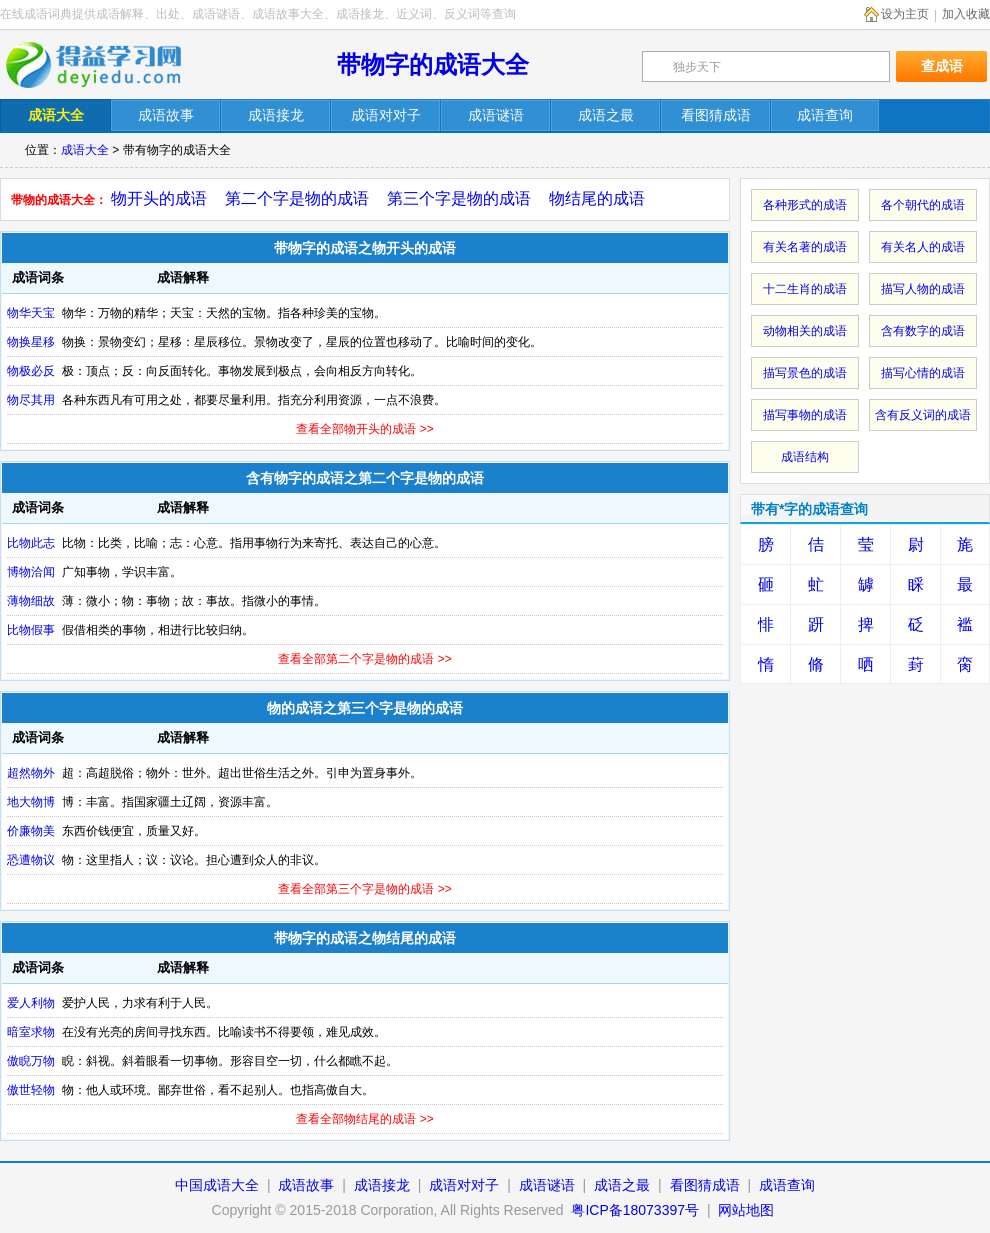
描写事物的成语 (805, 415)
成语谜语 (547, 1185)
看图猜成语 (705, 1185)
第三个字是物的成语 (459, 198)
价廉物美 (31, 831)
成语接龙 (382, 1185)
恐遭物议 (31, 860)
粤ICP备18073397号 (637, 1210)
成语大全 (85, 150)
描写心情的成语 (923, 373)
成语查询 (787, 1185)
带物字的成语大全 (433, 64)
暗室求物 (31, 1032)
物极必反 (31, 371)
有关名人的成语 (923, 247)
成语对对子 (464, 1185)
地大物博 (31, 802)
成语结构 (805, 457)
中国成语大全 (217, 1185)
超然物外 (31, 773)
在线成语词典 (107, 65)
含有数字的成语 (923, 331)
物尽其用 (31, 400)
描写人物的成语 (923, 289)
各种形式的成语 (805, 205)
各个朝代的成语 (923, 205)
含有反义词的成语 (923, 415)
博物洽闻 (31, 572)
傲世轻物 (31, 1090)
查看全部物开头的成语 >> (364, 429)
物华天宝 (31, 313)
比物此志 (31, 543)
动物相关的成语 (805, 331)
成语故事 (306, 1185)
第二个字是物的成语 (297, 198)
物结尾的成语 (597, 198)
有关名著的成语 (805, 247)
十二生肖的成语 (805, 289)
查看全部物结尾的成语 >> (364, 1119)
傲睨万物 (31, 1061)
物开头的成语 (159, 198)
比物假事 (31, 630)
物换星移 (31, 342)
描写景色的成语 (805, 373)
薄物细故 (31, 601)
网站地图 (746, 1210)
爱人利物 (31, 1003)
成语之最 (622, 1185)
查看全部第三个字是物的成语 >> (364, 889)
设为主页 (905, 14)
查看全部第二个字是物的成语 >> (364, 659)
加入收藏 (966, 14)
